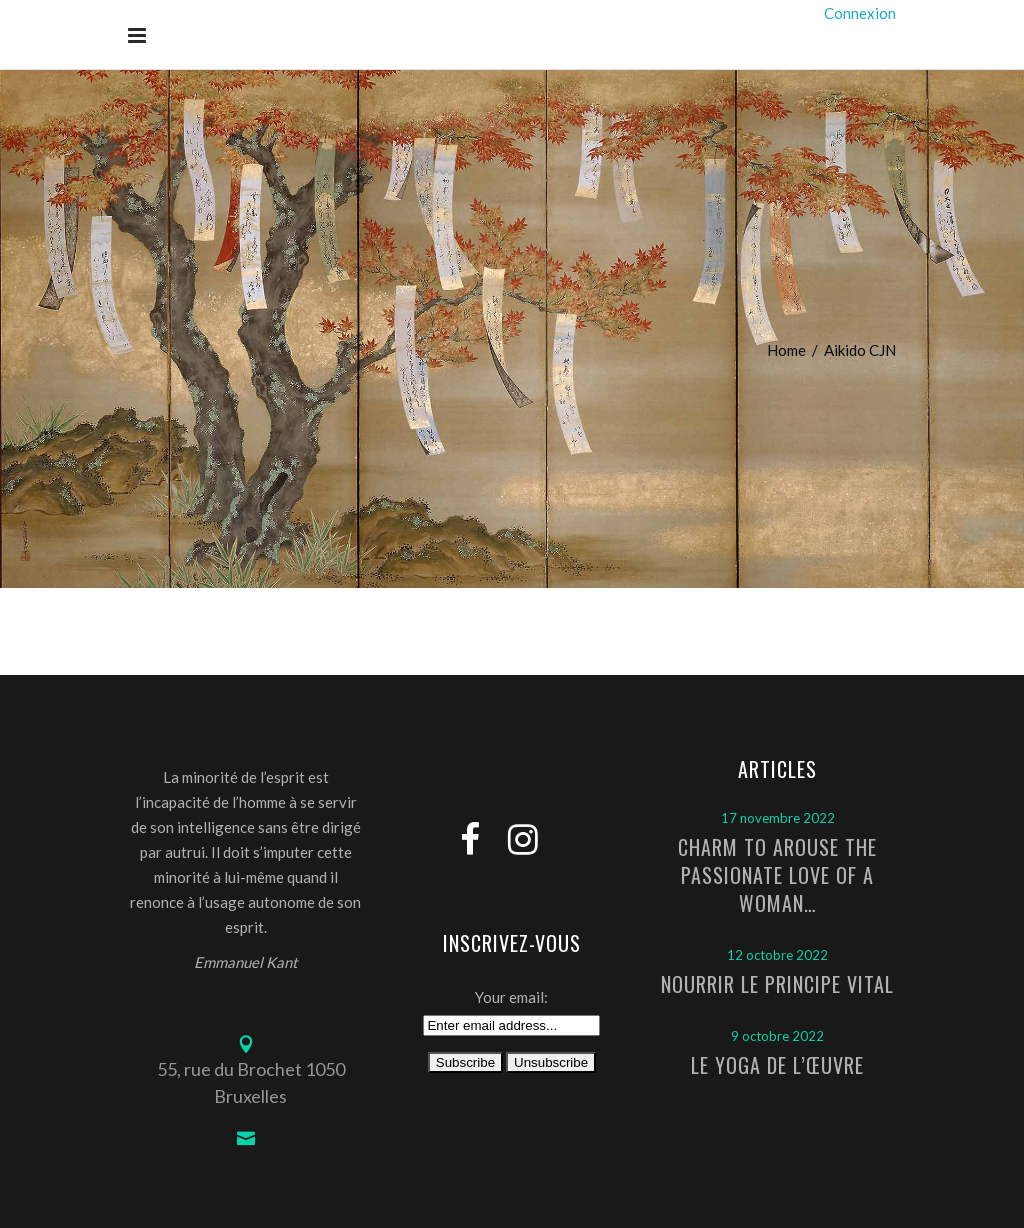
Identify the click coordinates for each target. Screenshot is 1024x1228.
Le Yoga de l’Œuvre (777, 1065)
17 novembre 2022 (778, 818)
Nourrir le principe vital (777, 984)
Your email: (511, 997)
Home (786, 350)
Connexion (860, 13)
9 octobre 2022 (777, 1036)
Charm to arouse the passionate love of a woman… (777, 875)
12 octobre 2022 (777, 955)
